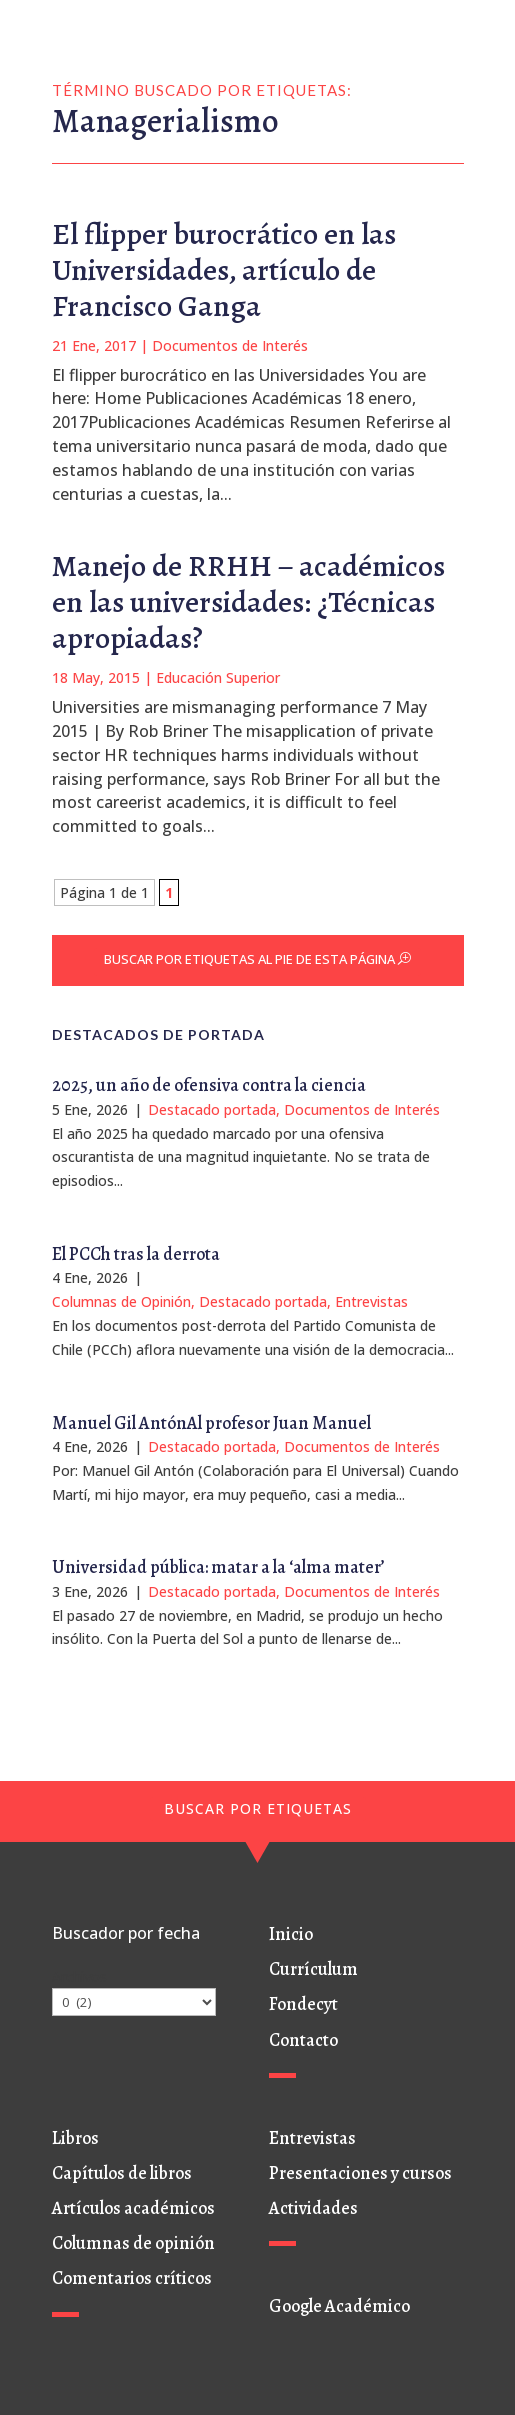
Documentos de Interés (230, 345)
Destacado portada (212, 1109)
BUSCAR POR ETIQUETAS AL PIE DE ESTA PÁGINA (249, 959)
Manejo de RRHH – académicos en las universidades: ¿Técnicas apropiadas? (248, 602)
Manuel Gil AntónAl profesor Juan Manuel (211, 1423)
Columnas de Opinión (121, 1301)
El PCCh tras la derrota (136, 1254)
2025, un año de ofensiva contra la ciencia (209, 1085)
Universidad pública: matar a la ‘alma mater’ (218, 1567)
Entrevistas (371, 1301)
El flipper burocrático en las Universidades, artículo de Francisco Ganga (224, 270)
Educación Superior (218, 677)
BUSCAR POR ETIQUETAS (258, 1808)
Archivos (79, 1976)
